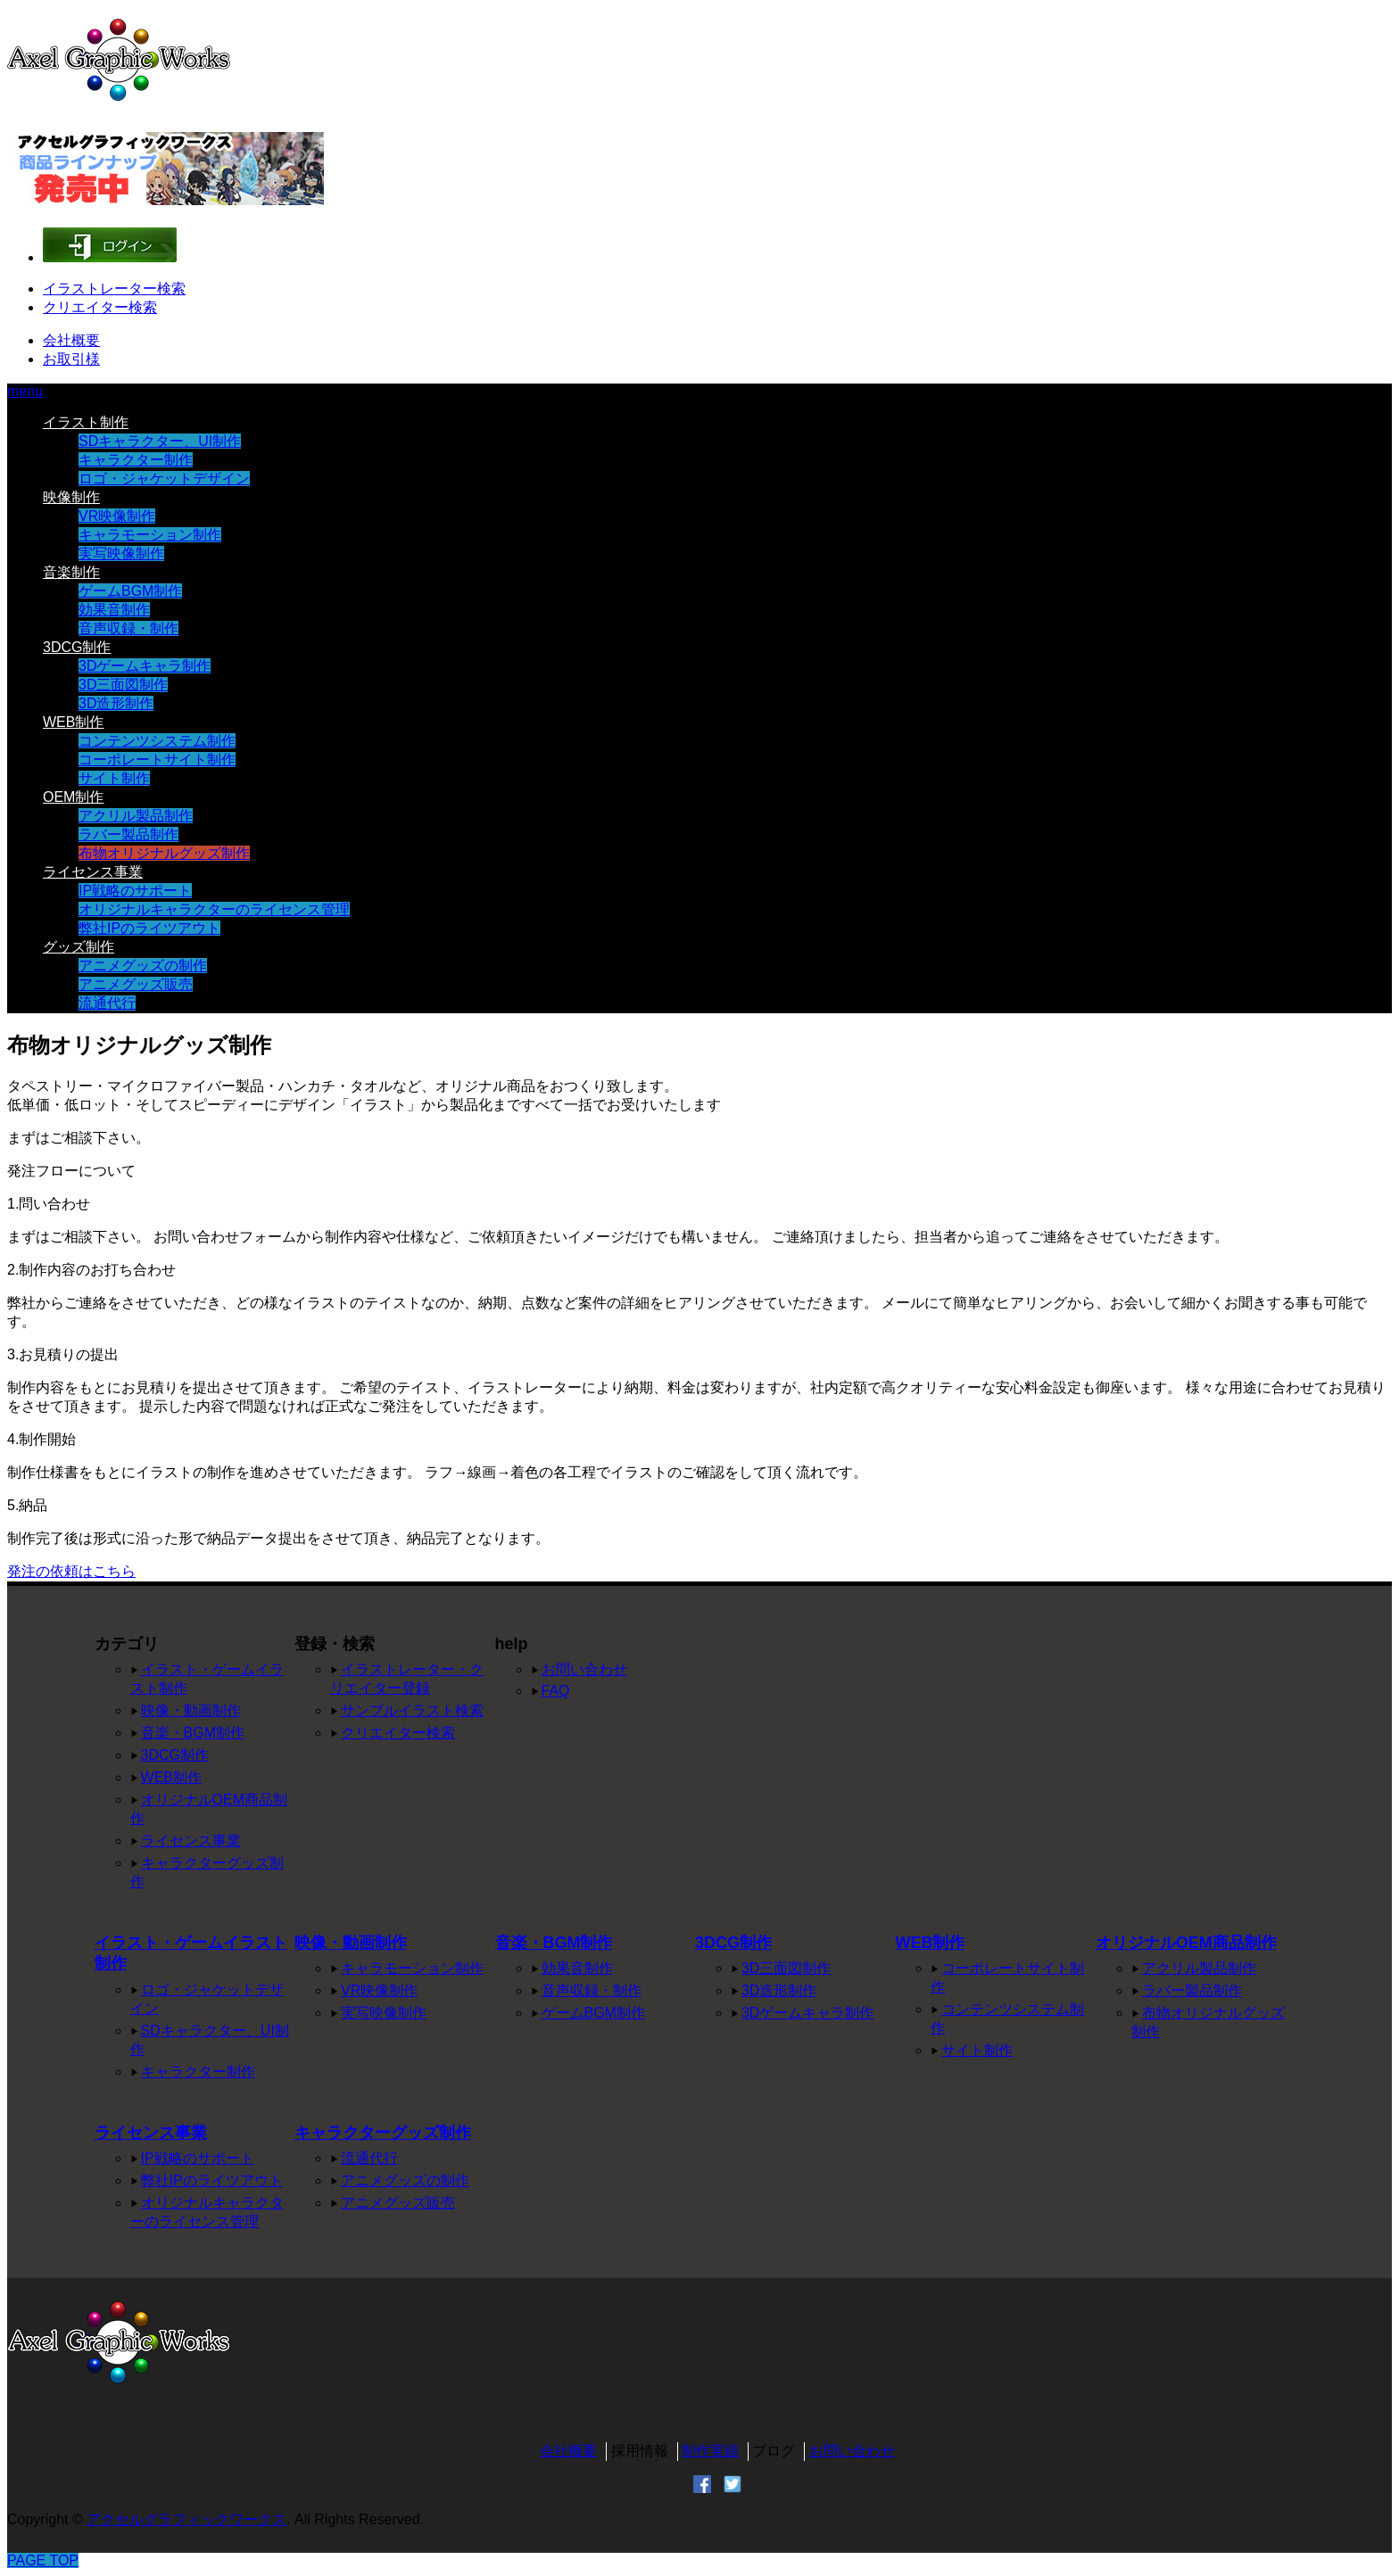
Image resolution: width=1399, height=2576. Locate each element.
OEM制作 (73, 797)
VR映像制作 (117, 516)
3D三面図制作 (123, 684)
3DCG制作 (77, 647)
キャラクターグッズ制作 (382, 2133)
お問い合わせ (584, 1669)
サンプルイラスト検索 (412, 1710)
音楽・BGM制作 (192, 1732)
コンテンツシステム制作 (157, 740)
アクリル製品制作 (136, 815)
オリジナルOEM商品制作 (1186, 1943)
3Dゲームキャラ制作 (145, 665)
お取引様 (71, 359)
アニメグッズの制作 (143, 965)
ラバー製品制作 (128, 834)
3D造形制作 (116, 703)
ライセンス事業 (93, 871)
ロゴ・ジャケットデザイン (164, 478)
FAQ (556, 1690)
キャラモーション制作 (150, 534)
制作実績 (710, 2450)
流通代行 (107, 1003)
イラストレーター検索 (114, 288)
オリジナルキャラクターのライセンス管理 (214, 909)
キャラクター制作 (136, 459)
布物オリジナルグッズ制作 (164, 853)
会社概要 (71, 340)
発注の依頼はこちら (71, 1571)
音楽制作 (71, 572)
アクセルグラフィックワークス (186, 2519)
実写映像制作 (121, 553)
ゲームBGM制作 (130, 591)
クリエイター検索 (100, 307)
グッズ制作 (78, 946)
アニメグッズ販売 (136, 984)
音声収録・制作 (128, 628)
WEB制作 (73, 722)
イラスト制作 (85, 422)
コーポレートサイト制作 (157, 759)
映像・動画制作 (191, 1710)
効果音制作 (114, 609)
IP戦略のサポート (135, 890)
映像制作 (71, 497)
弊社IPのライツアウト (149, 928)
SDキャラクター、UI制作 (160, 441)
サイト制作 (114, 778)
